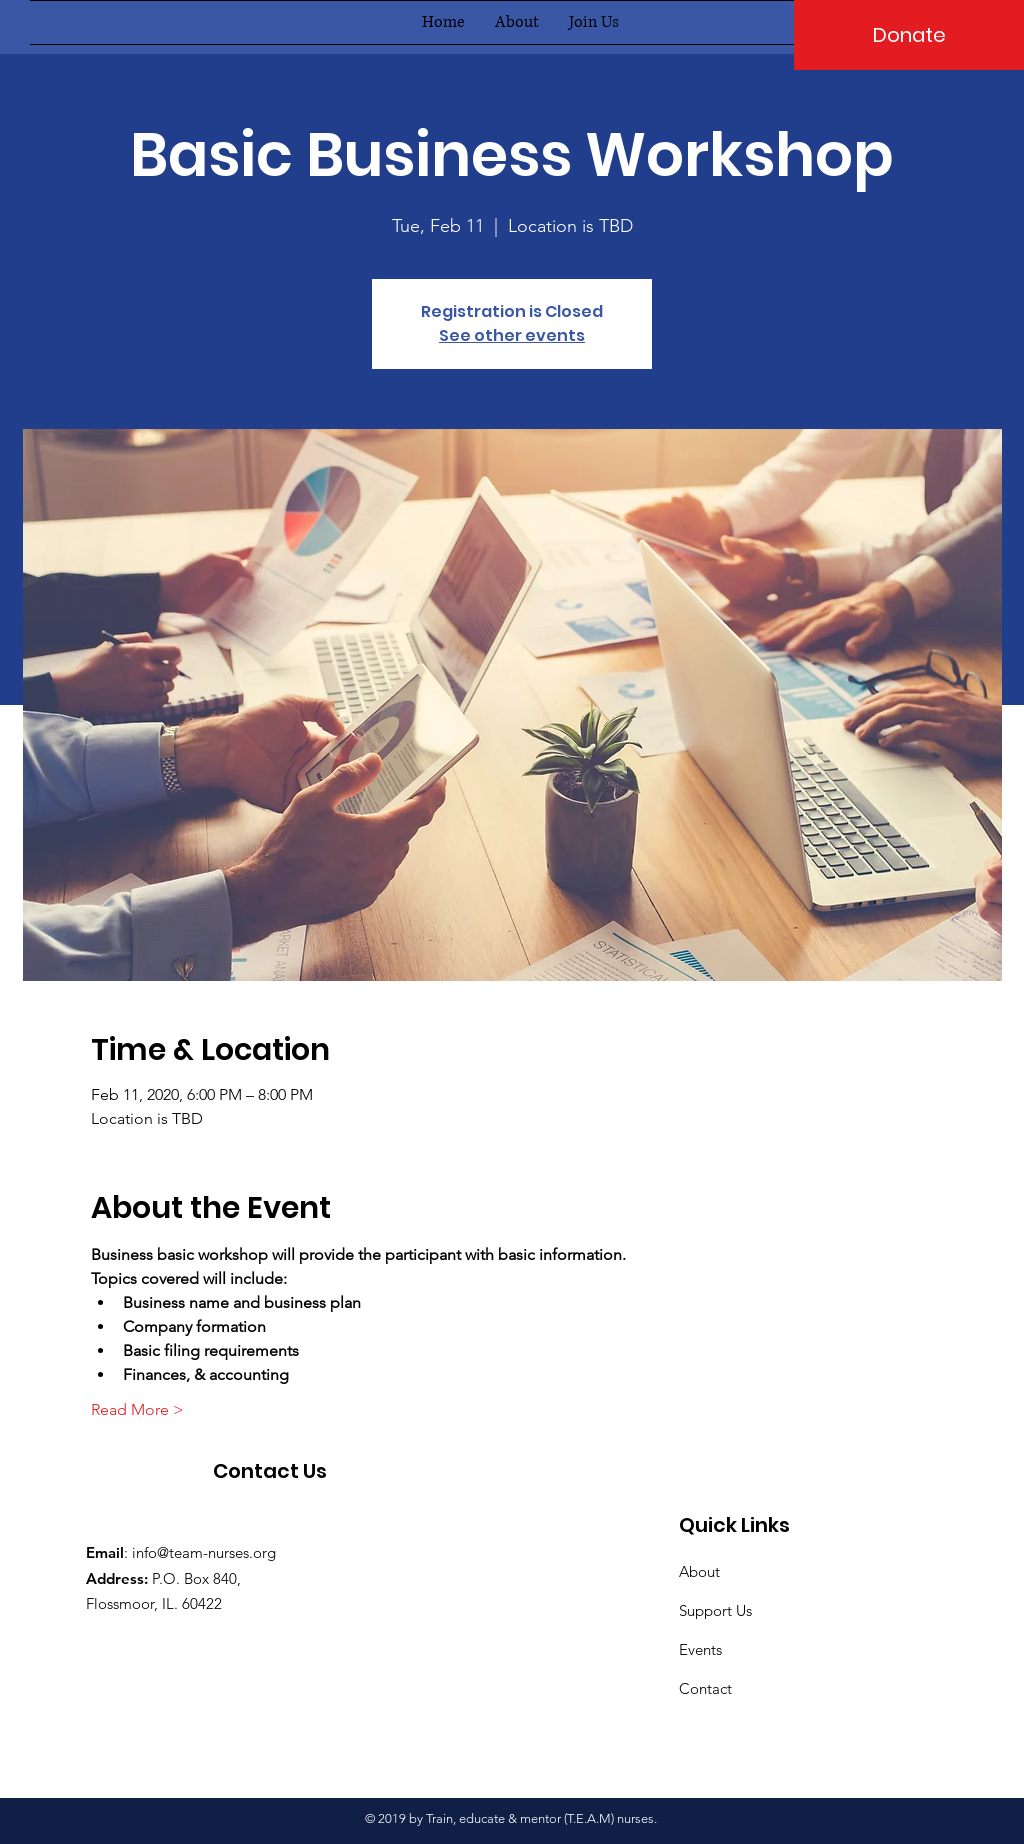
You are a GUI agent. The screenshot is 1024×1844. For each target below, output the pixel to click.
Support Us (715, 1610)
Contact (705, 1688)
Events (700, 1649)
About (699, 1571)
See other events (512, 335)
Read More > (137, 1409)
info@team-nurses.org (204, 1552)
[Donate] (909, 35)
